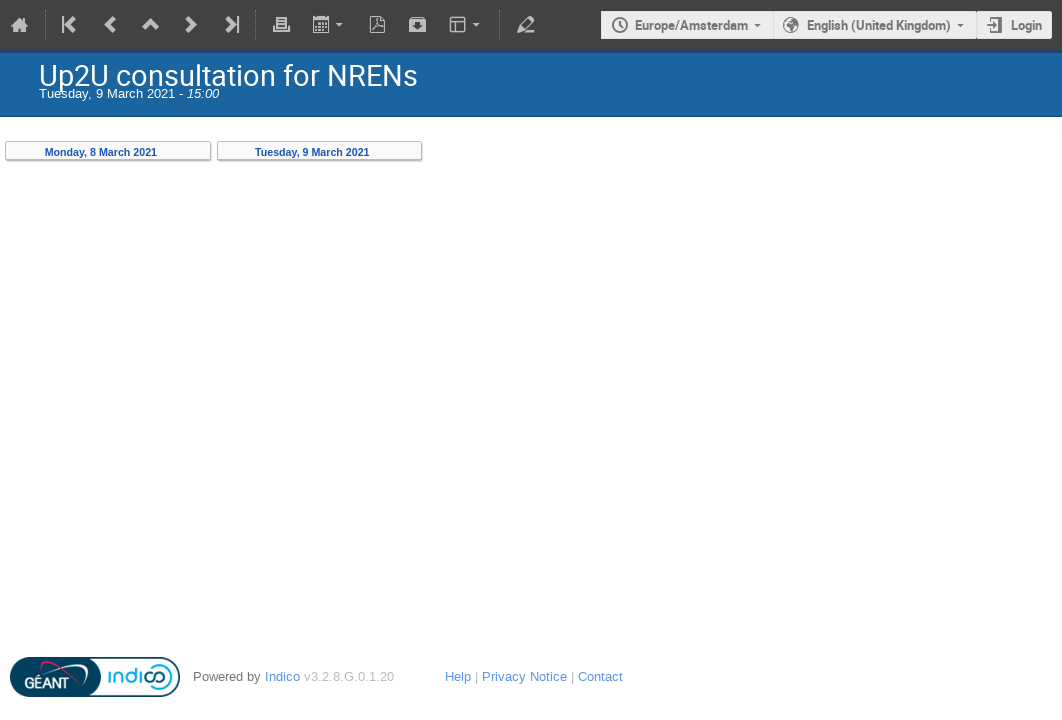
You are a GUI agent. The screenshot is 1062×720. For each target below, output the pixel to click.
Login (1026, 25)
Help (458, 676)
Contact (600, 676)
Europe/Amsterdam (691, 25)
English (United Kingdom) (879, 25)
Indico (282, 676)
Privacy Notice (524, 676)
